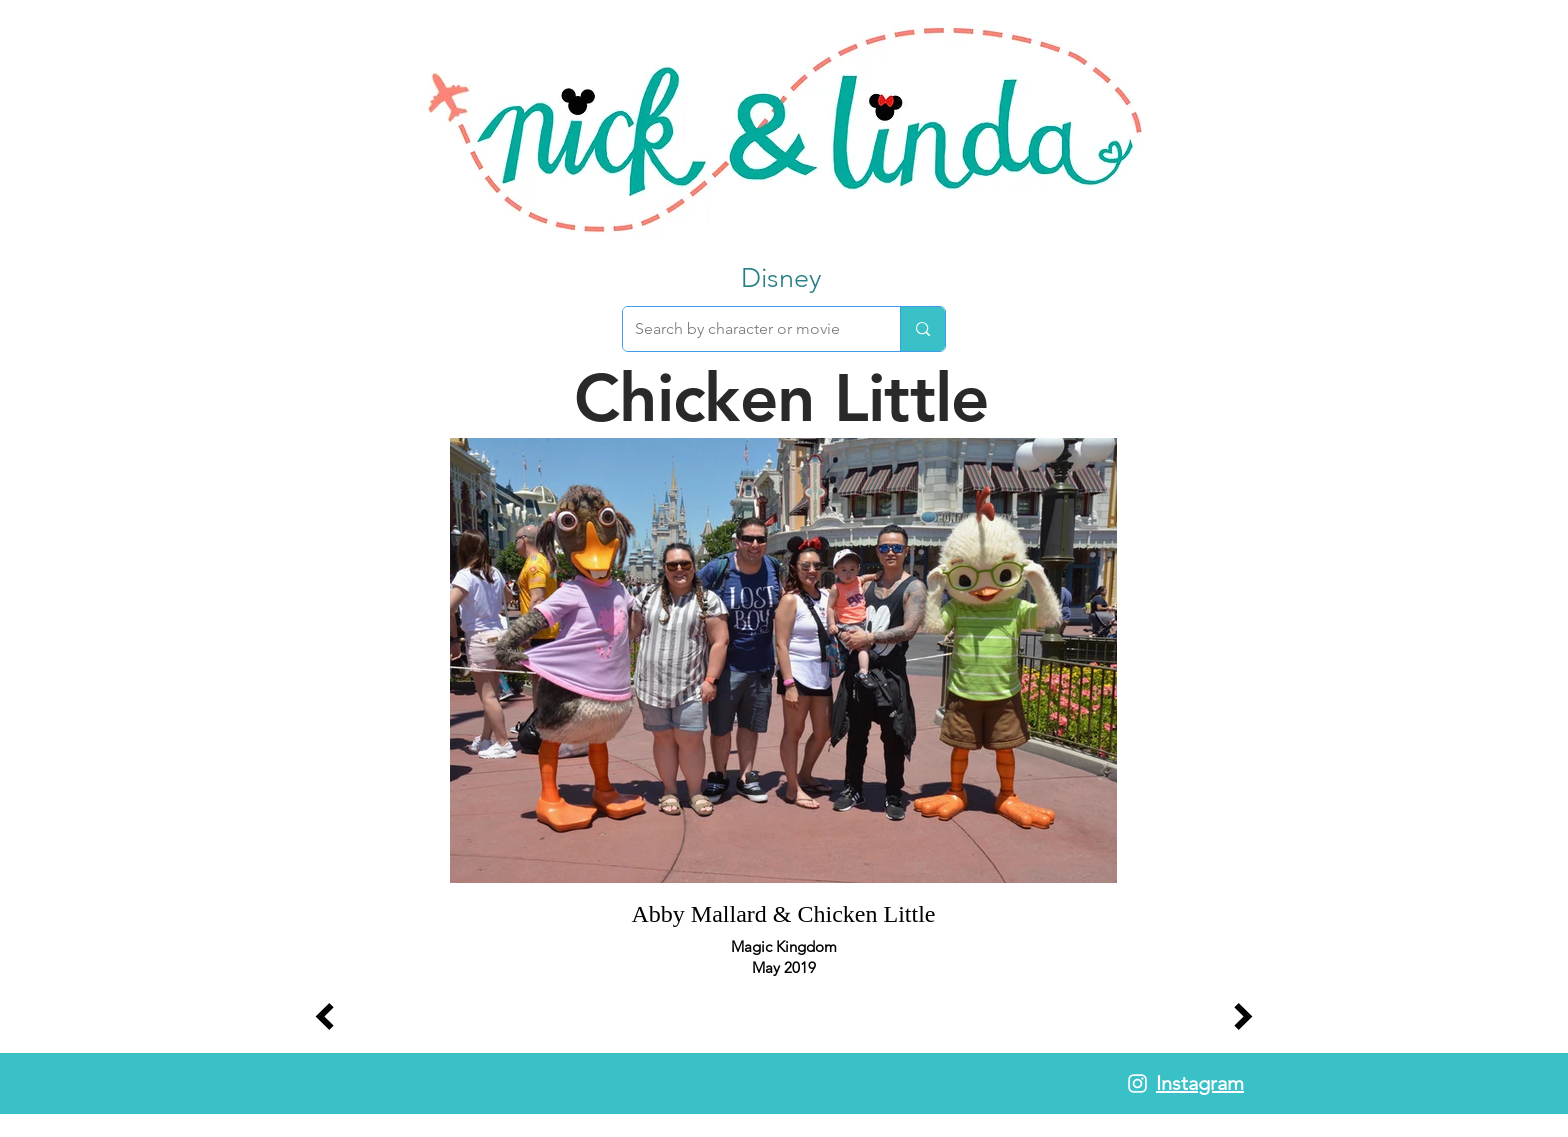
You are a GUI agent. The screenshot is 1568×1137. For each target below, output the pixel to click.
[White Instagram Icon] (1137, 1083)
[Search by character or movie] (746, 329)
